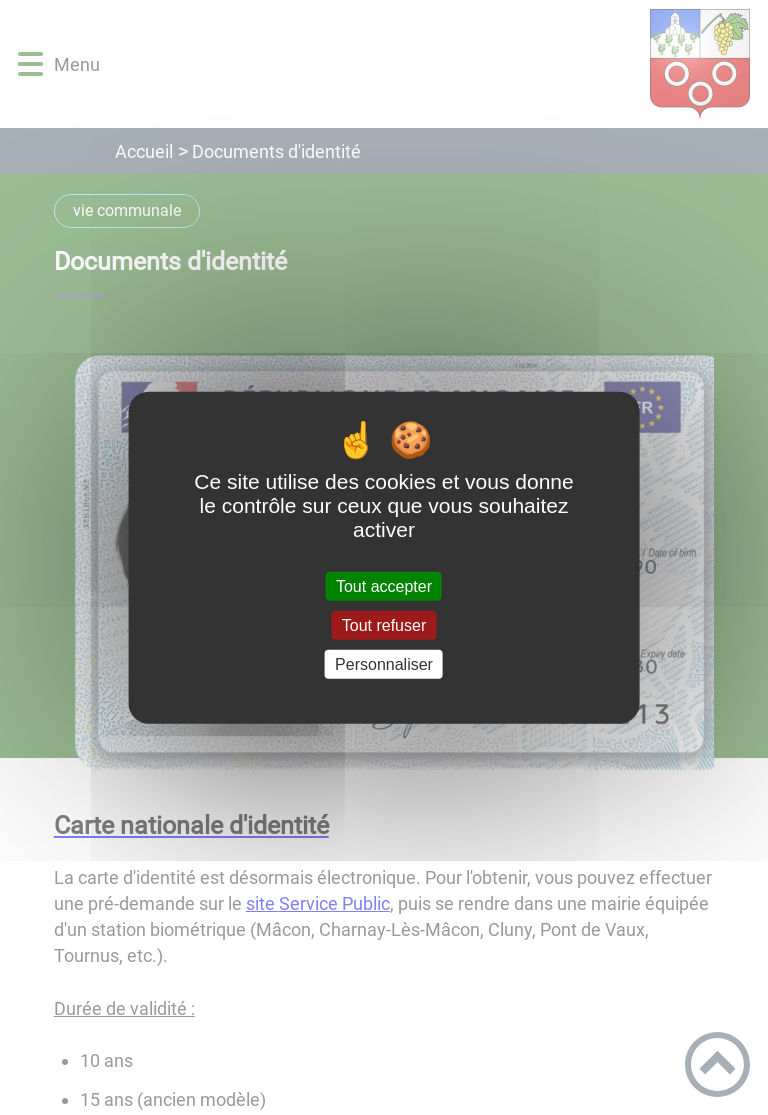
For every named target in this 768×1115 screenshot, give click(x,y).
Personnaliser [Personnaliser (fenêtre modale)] (384, 664)
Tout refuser (384, 624)
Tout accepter (384, 585)
